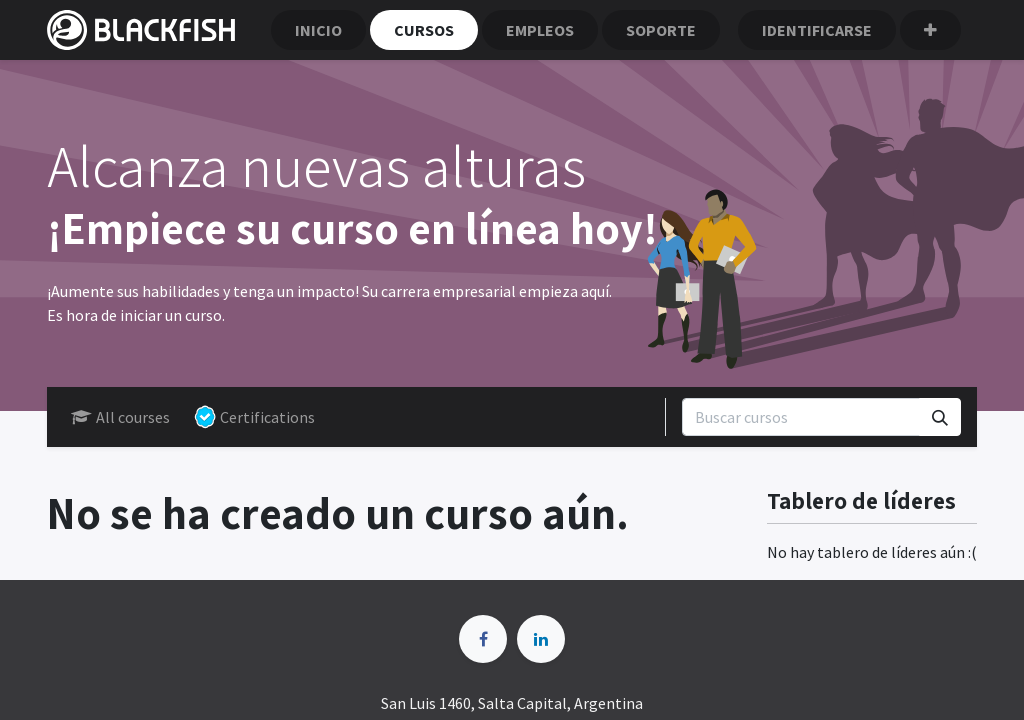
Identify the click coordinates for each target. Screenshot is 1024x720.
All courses (120, 417)
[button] (930, 30)
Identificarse (817, 30)
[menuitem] (318, 30)
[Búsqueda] (940, 417)
